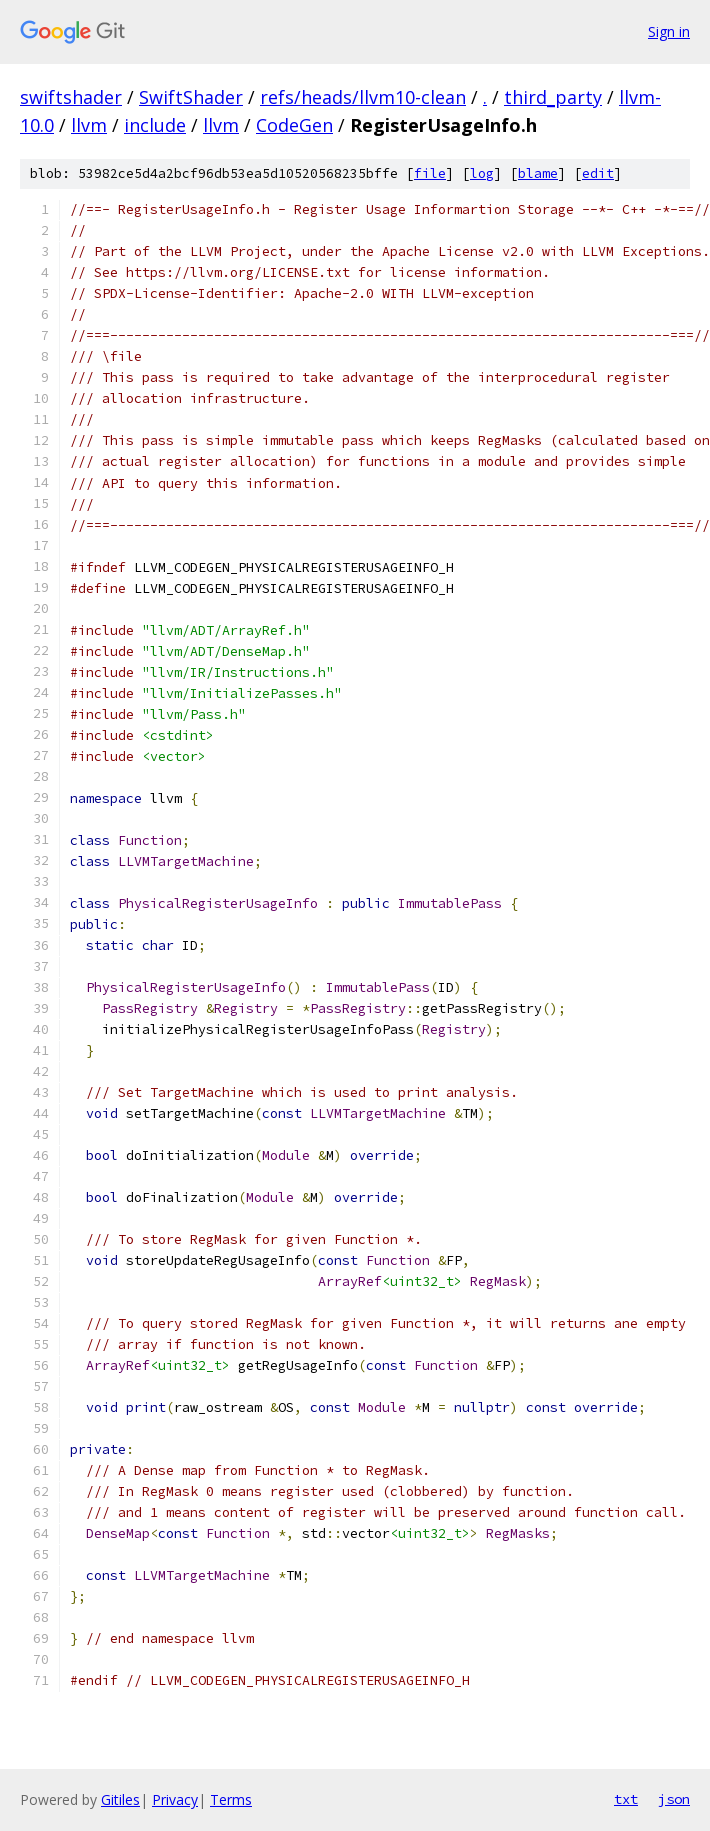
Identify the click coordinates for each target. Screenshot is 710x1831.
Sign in (669, 31)
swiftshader (71, 97)
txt (626, 1799)
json (674, 1799)
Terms (231, 1799)
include (155, 125)
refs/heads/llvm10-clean (363, 97)
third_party (553, 97)
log (482, 173)
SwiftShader (191, 97)
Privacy (175, 1799)
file (430, 173)
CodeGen (294, 125)
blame (538, 173)
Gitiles (120, 1799)
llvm (89, 125)
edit (598, 173)
